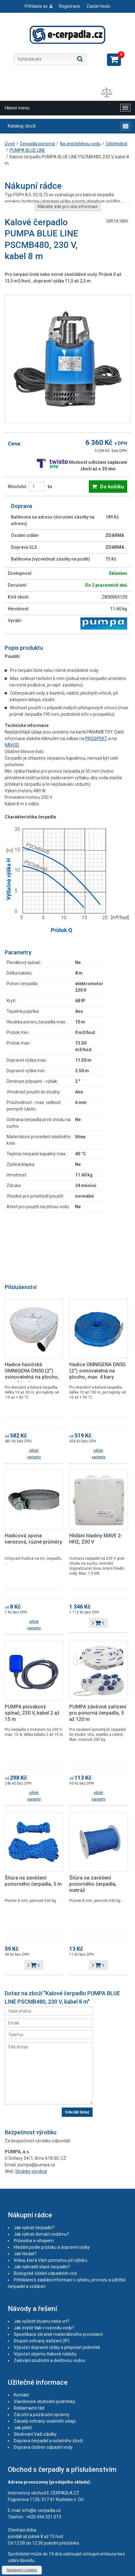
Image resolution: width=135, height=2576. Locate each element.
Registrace (69, 6)
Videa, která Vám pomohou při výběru (50, 2260)
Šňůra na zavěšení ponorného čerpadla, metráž (93, 1884)
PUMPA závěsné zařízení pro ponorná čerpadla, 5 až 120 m (97, 1713)
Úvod (10, 143)
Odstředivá (116, 143)
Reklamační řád (29, 2408)
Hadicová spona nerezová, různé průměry (33, 1539)
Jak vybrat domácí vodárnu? (41, 2234)
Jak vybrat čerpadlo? (34, 2227)
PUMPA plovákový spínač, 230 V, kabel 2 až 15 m (32, 1713)
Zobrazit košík (114, 60)
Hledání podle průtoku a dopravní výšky (52, 2247)
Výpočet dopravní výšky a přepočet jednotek (57, 2347)
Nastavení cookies (22, 2570)
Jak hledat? (25, 2253)
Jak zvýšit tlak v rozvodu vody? (44, 2327)
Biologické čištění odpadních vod (45, 2273)
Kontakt (21, 2394)
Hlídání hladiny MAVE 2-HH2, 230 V (96, 1539)
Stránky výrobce (31, 2171)
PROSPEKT (96, 738)
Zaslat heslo (98, 6)
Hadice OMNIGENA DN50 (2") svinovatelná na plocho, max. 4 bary (97, 1371)
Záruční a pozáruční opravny (42, 2414)
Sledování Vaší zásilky (35, 2434)
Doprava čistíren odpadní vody (43, 2447)
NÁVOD (12, 745)
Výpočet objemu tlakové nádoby (45, 2353)
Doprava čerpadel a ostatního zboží (48, 2440)
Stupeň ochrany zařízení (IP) (42, 2340)
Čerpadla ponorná (37, 143)
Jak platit (23, 2427)
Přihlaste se (36, 6)
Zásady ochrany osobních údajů (45, 2421)
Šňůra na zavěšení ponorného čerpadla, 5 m (33, 1881)
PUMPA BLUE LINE (27, 150)
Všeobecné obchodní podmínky (44, 2401)
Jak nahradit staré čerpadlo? (42, 2266)
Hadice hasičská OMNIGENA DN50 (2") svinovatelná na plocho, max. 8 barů (32, 1374)
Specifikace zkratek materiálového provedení (58, 2334)
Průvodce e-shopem (34, 2240)
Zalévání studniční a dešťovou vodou (49, 2360)
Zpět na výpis (117, 221)
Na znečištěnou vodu (80, 143)
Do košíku (112, 486)
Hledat (80, 59)
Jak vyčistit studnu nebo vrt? (42, 2321)
